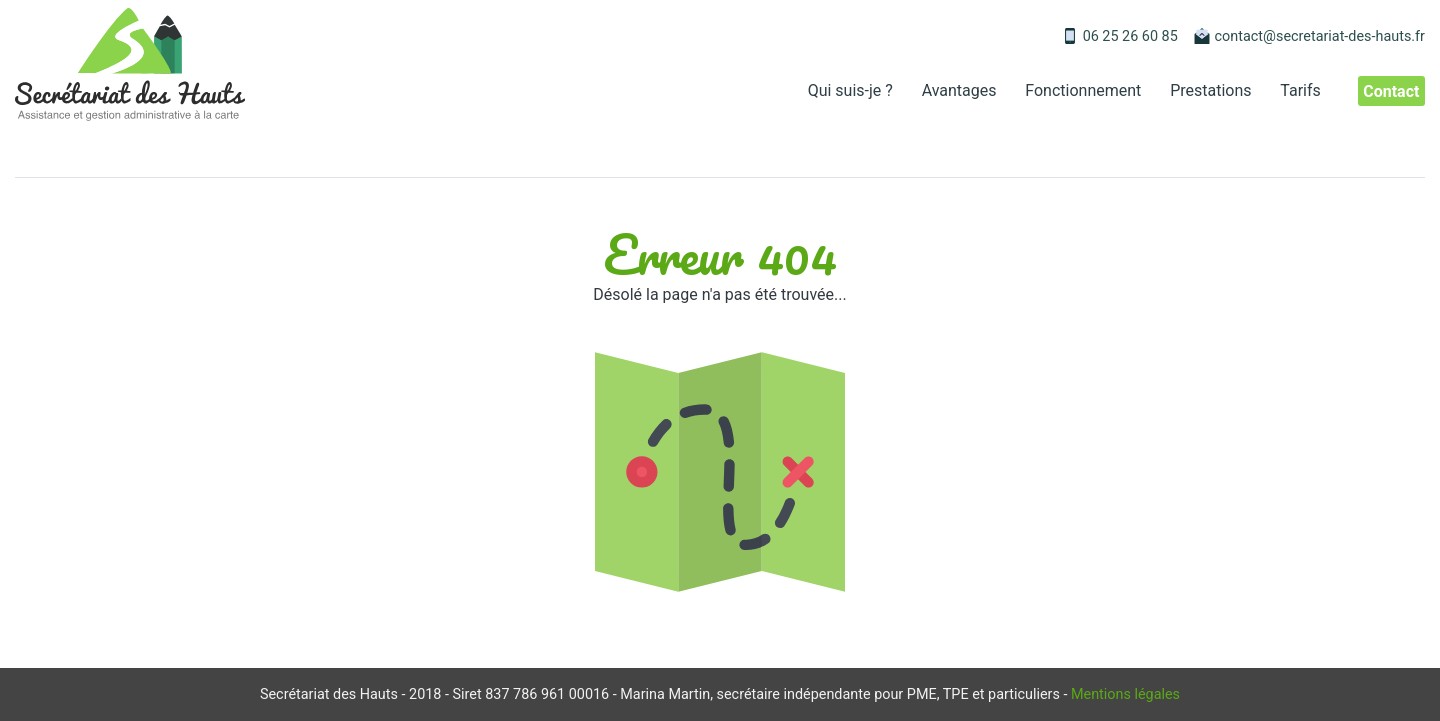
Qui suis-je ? (850, 90)
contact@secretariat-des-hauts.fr (1320, 36)
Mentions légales (1125, 694)
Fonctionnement (1083, 90)
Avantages (959, 90)
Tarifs (1300, 90)
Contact (1391, 90)
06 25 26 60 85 (1130, 36)
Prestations (1210, 90)
